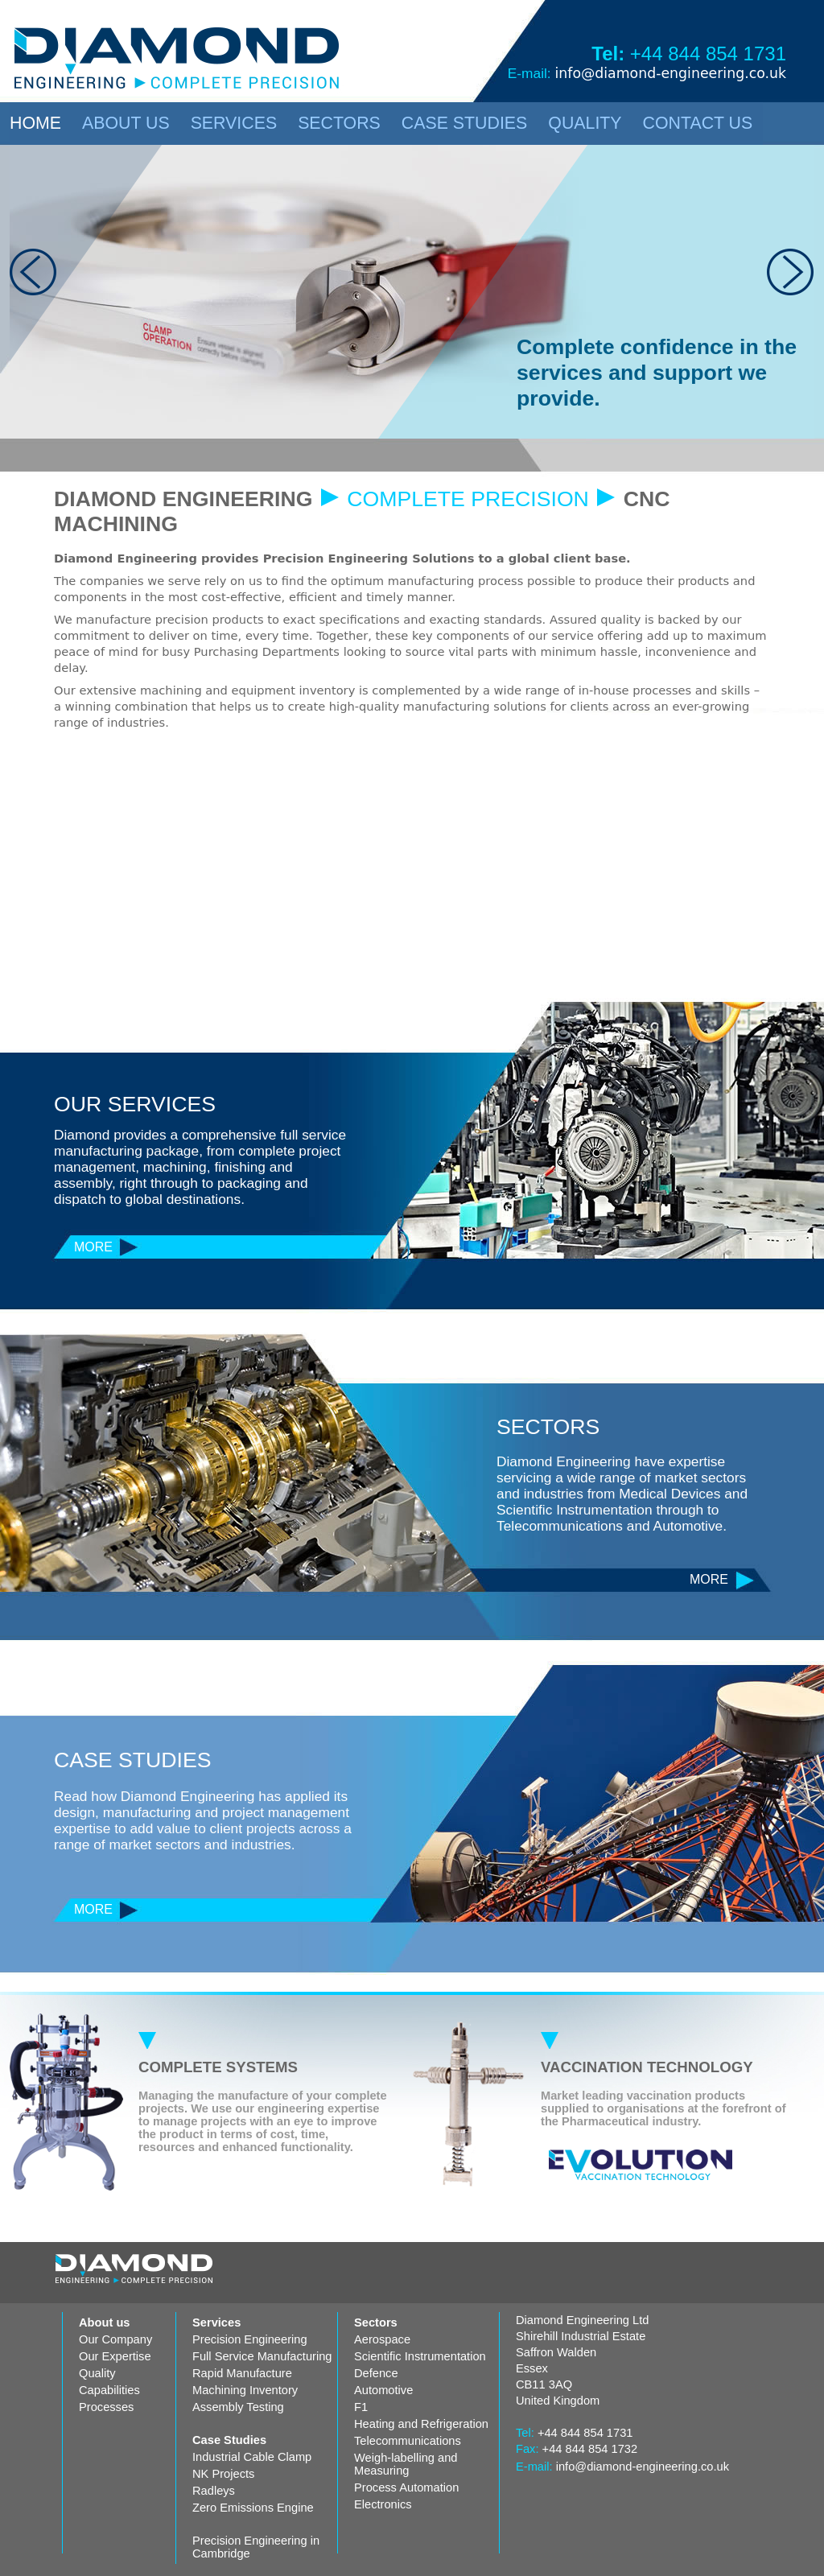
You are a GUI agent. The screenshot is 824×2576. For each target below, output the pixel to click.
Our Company (115, 2339)
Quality (97, 2373)
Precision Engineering (249, 2339)
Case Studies (229, 2440)
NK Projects (223, 2473)
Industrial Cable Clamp (251, 2456)
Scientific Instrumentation (420, 2356)
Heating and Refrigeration (421, 2423)
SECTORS (339, 123)
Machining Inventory (245, 2390)
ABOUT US (126, 123)
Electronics (383, 2504)
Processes (106, 2407)
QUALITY (584, 123)
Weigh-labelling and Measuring (405, 2464)
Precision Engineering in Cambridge (255, 2547)
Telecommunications (407, 2440)
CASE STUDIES (464, 123)
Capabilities (109, 2390)
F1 (361, 2407)
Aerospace (382, 2339)
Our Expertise (115, 2356)
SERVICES (234, 123)
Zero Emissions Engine (253, 2507)
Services (216, 2322)
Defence (376, 2373)
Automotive (383, 2390)
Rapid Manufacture (242, 2373)
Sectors (376, 2322)
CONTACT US (698, 123)
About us (104, 2322)
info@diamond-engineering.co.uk (670, 73)
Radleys (213, 2490)
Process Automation (406, 2487)
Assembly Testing (238, 2407)
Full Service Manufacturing (262, 2356)
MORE (93, 1247)
